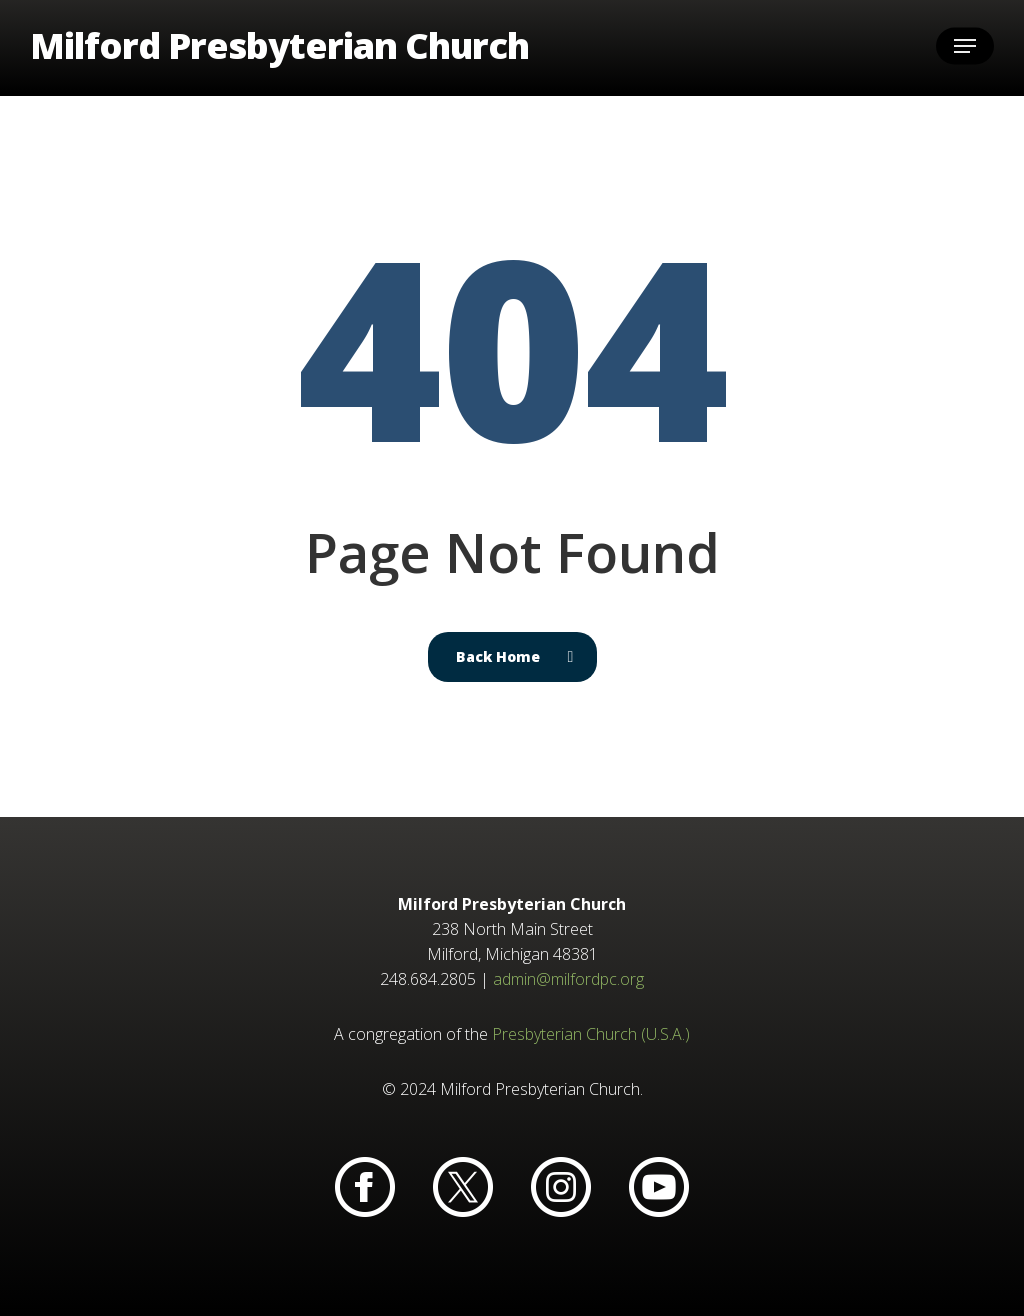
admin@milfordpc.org (568, 979)
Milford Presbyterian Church (279, 48)
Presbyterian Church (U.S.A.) (591, 1034)
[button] (965, 48)
